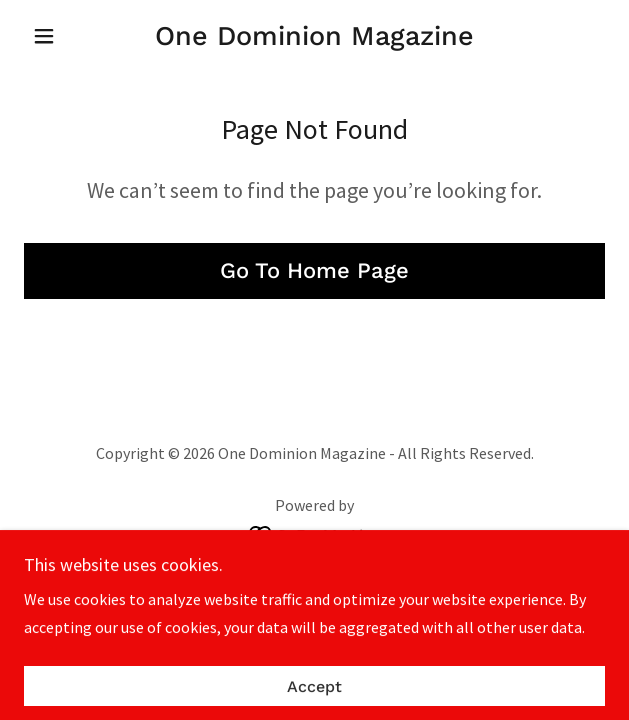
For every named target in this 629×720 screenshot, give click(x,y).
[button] (67, 36)
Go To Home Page (314, 270)
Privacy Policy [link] (315, 582)
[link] (314, 36)
